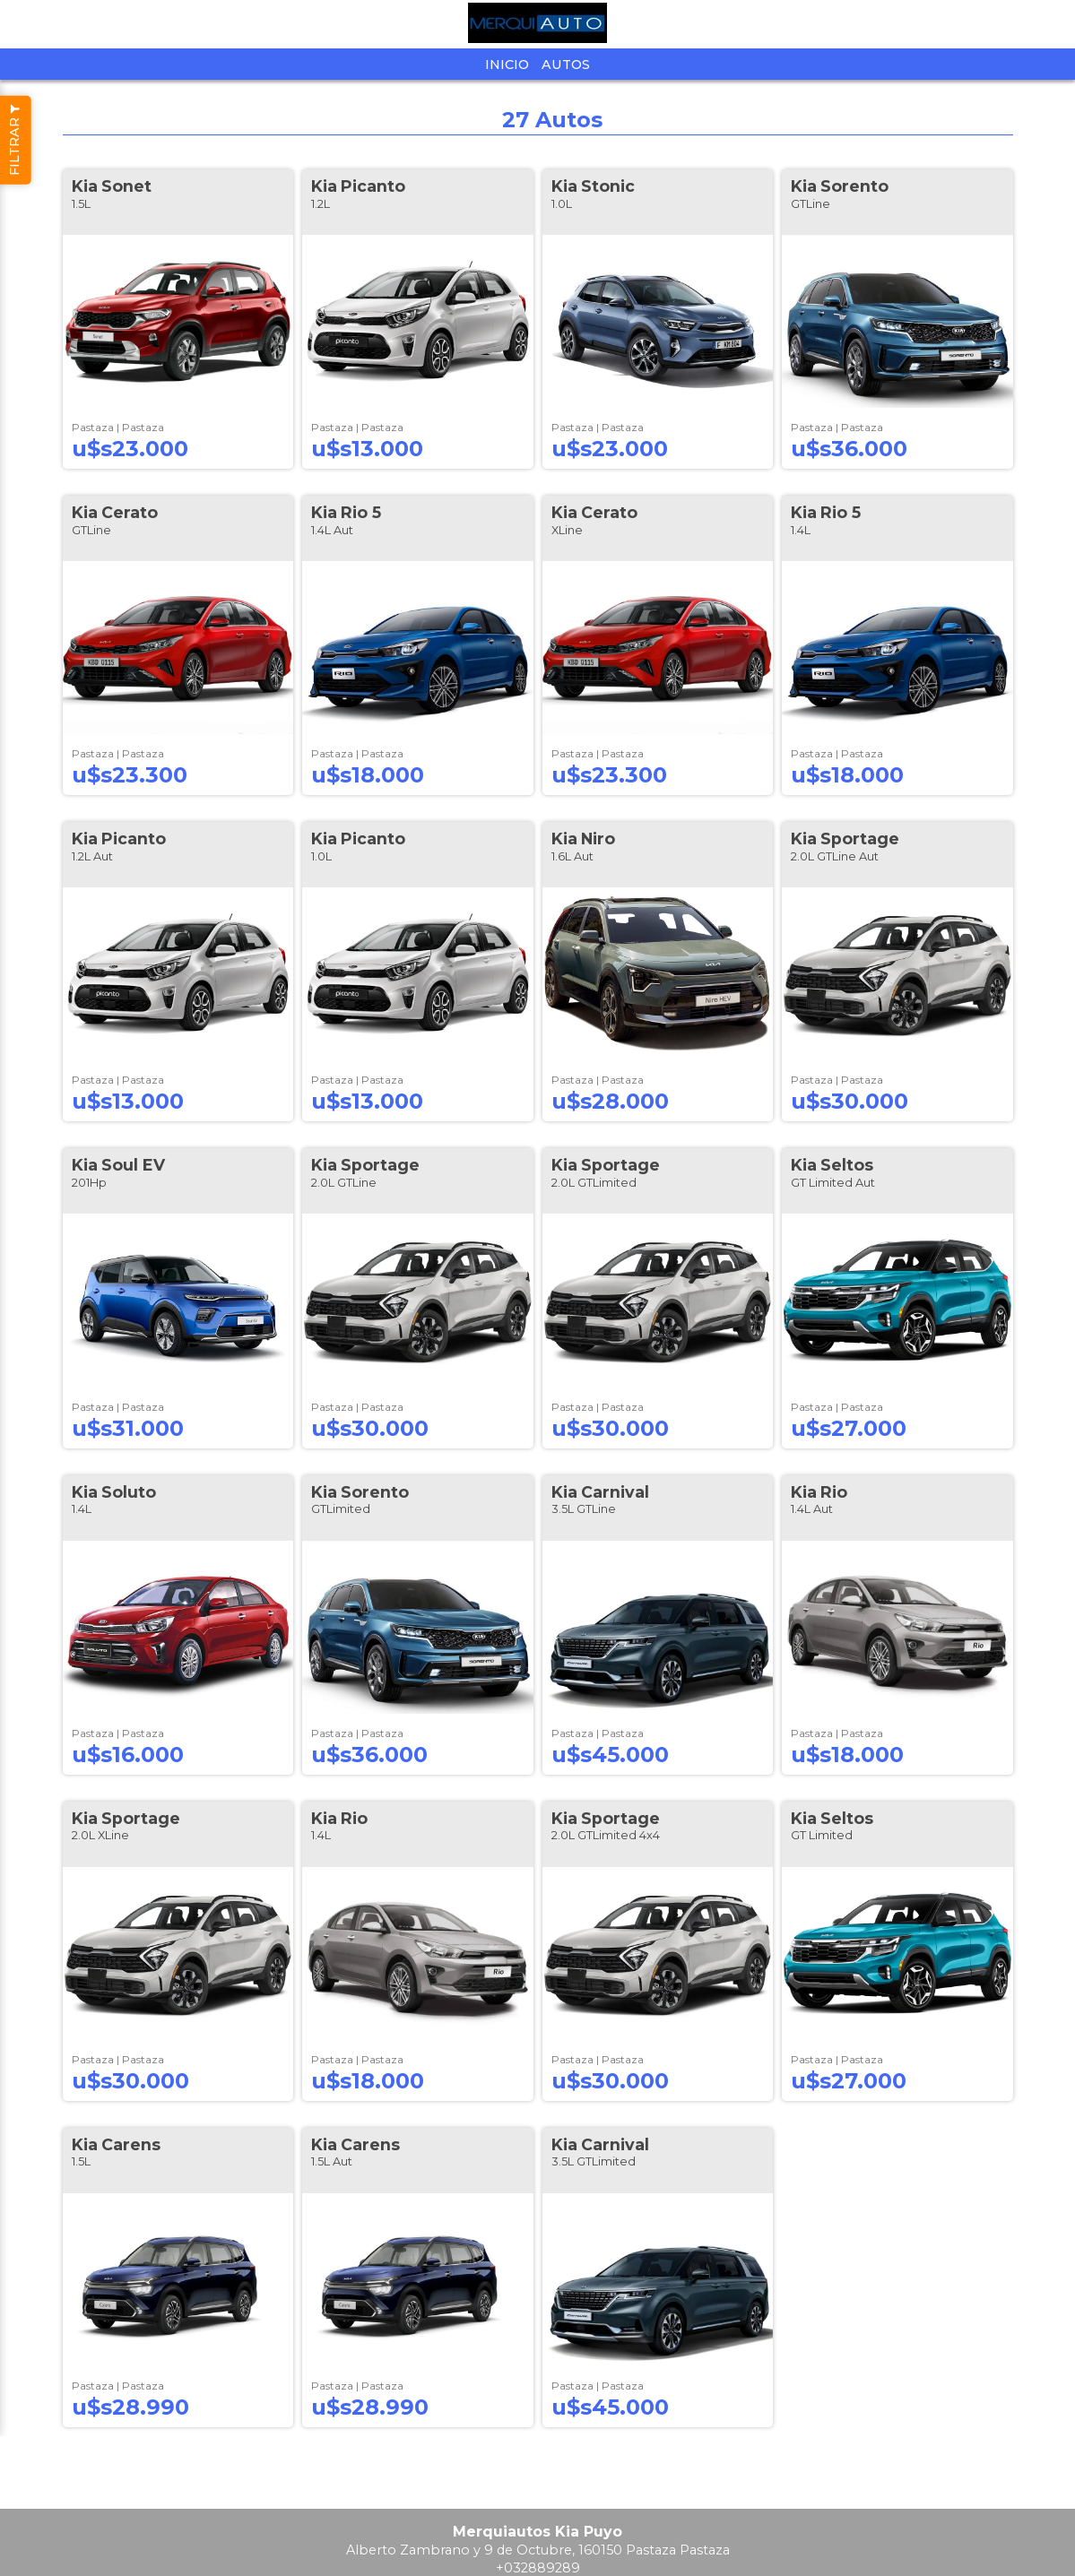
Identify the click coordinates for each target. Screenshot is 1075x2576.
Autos (566, 64)
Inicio (507, 64)
